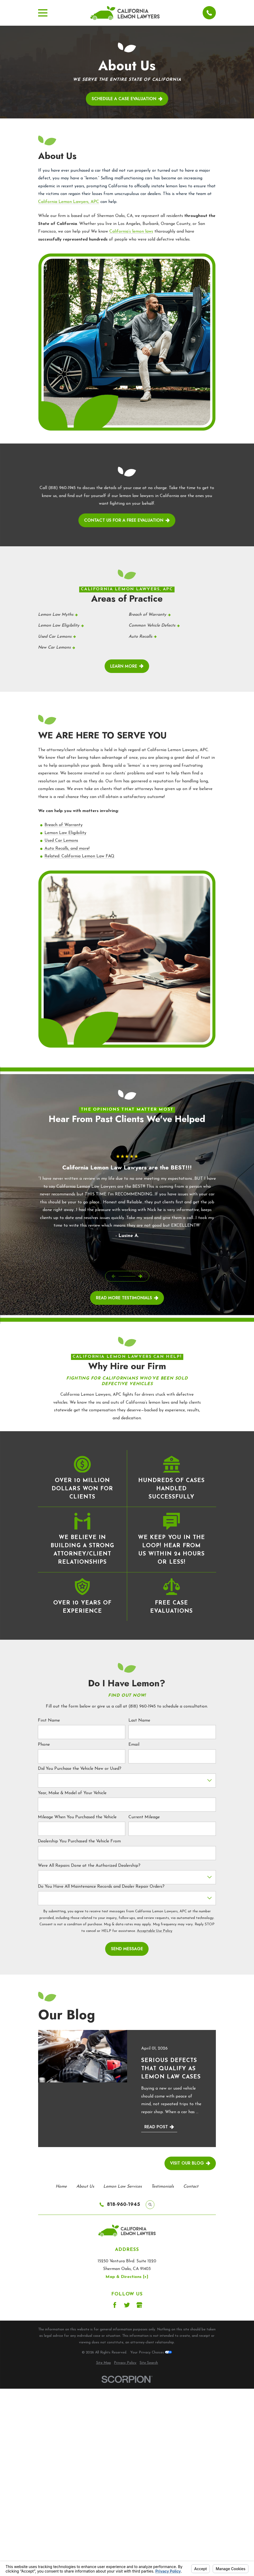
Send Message (127, 1949)
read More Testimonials (127, 1298)
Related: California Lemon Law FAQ (79, 856)
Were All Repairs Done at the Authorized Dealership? (89, 1866)
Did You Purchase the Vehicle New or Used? (79, 1769)
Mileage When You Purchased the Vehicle (77, 1817)
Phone (44, 1745)
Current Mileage (144, 1817)
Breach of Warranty (63, 825)
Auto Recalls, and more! (67, 848)
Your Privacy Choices (151, 2352)
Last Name (139, 1720)
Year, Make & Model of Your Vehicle (72, 1793)
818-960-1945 (123, 2204)
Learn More (127, 666)
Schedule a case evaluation (127, 99)
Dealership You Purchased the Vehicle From (79, 1841)
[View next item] (140, 1276)
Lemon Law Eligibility (65, 833)
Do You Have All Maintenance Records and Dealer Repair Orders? (101, 1887)
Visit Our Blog (190, 2163)
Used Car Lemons (61, 841)
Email (133, 1745)
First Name (49, 1720)
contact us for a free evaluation (127, 520)
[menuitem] (103, 2363)
